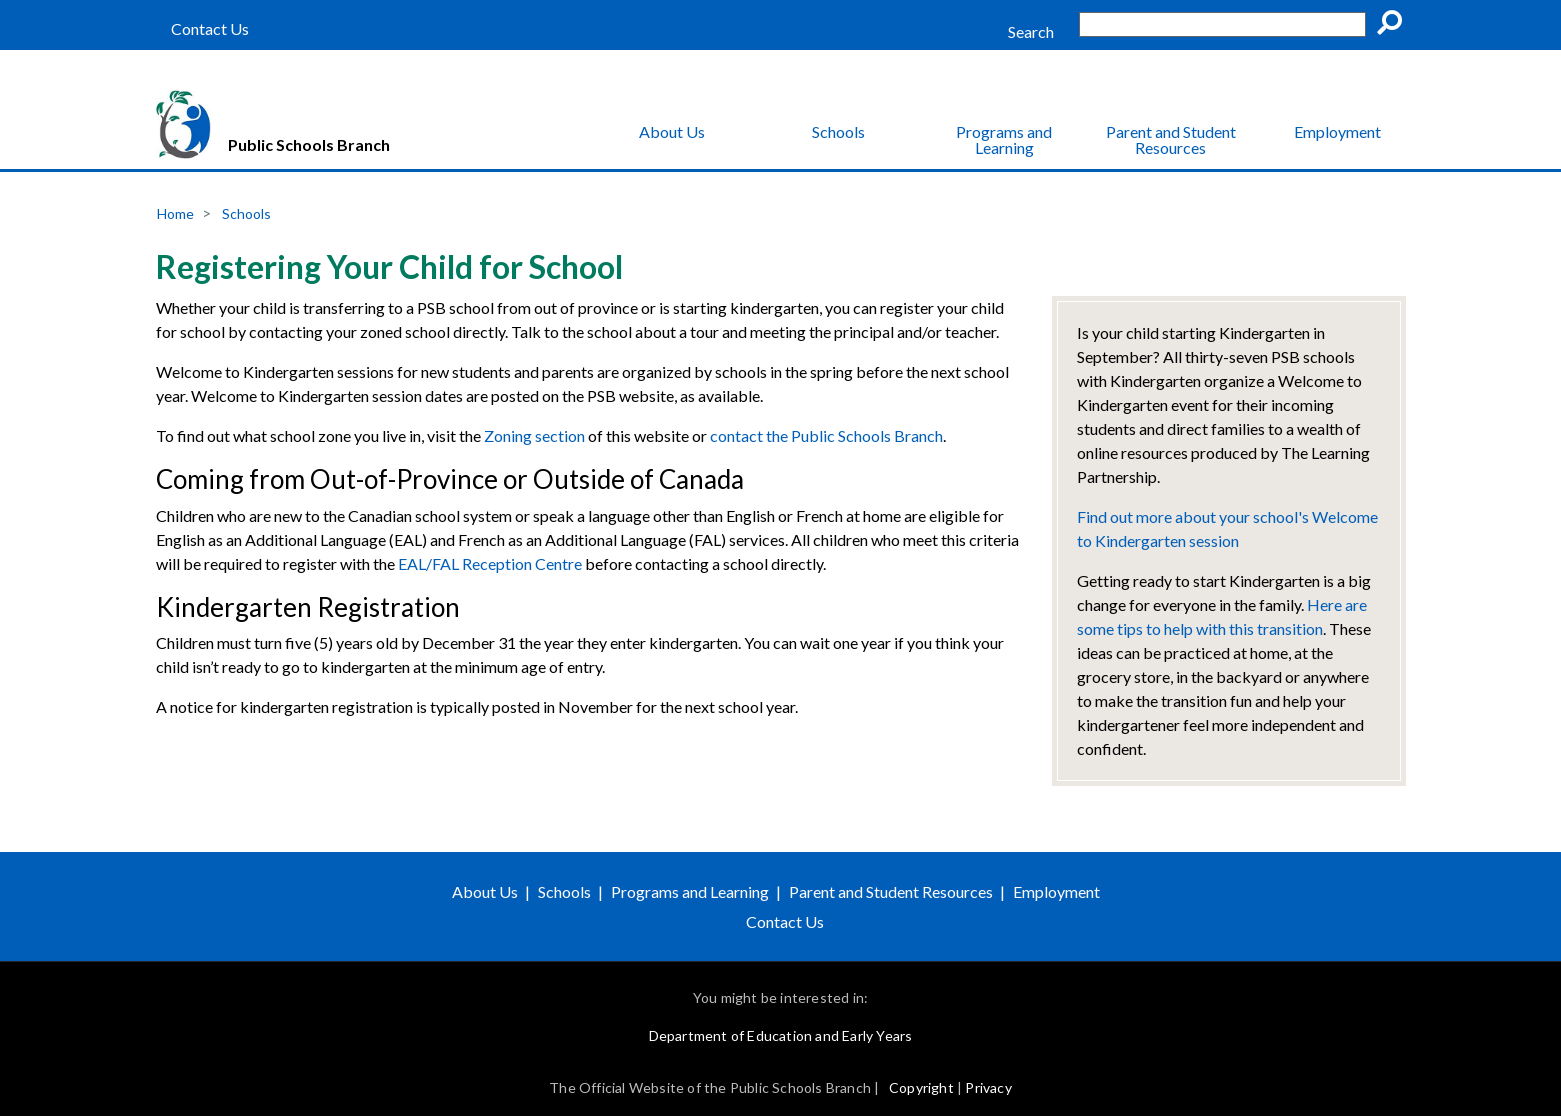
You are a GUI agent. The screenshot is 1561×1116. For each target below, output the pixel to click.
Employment (1337, 131)
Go (1396, 26)
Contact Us (210, 29)
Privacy (988, 1087)
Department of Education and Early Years (781, 1035)
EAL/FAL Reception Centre (490, 563)
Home (175, 213)
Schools (838, 131)
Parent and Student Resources (1171, 139)
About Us (672, 131)
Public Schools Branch (309, 144)
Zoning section (534, 435)
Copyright (921, 1087)
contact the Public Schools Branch (826, 435)
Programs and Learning (1004, 139)
